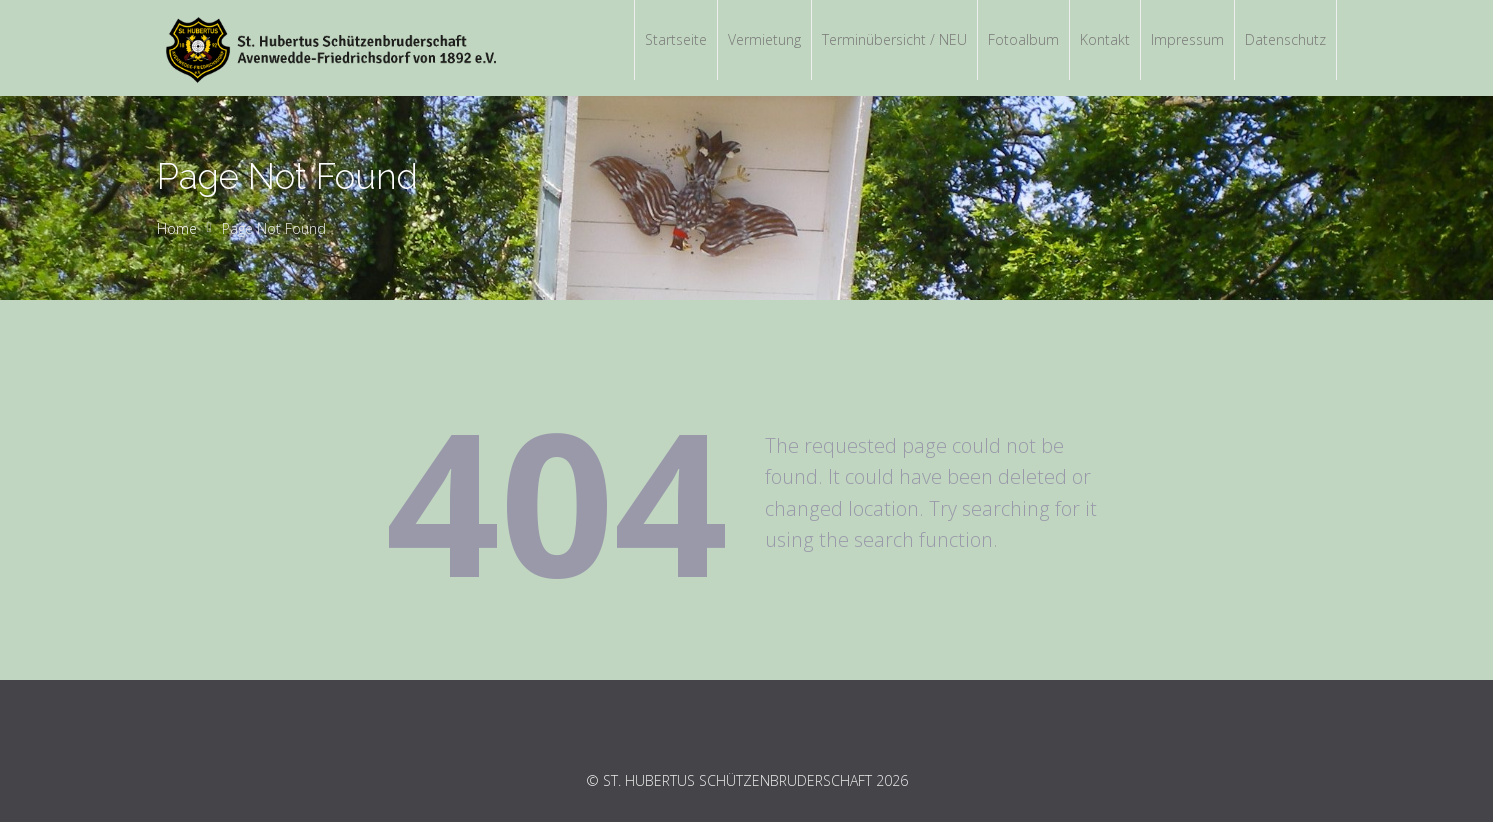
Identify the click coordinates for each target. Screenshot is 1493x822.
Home (177, 228)
